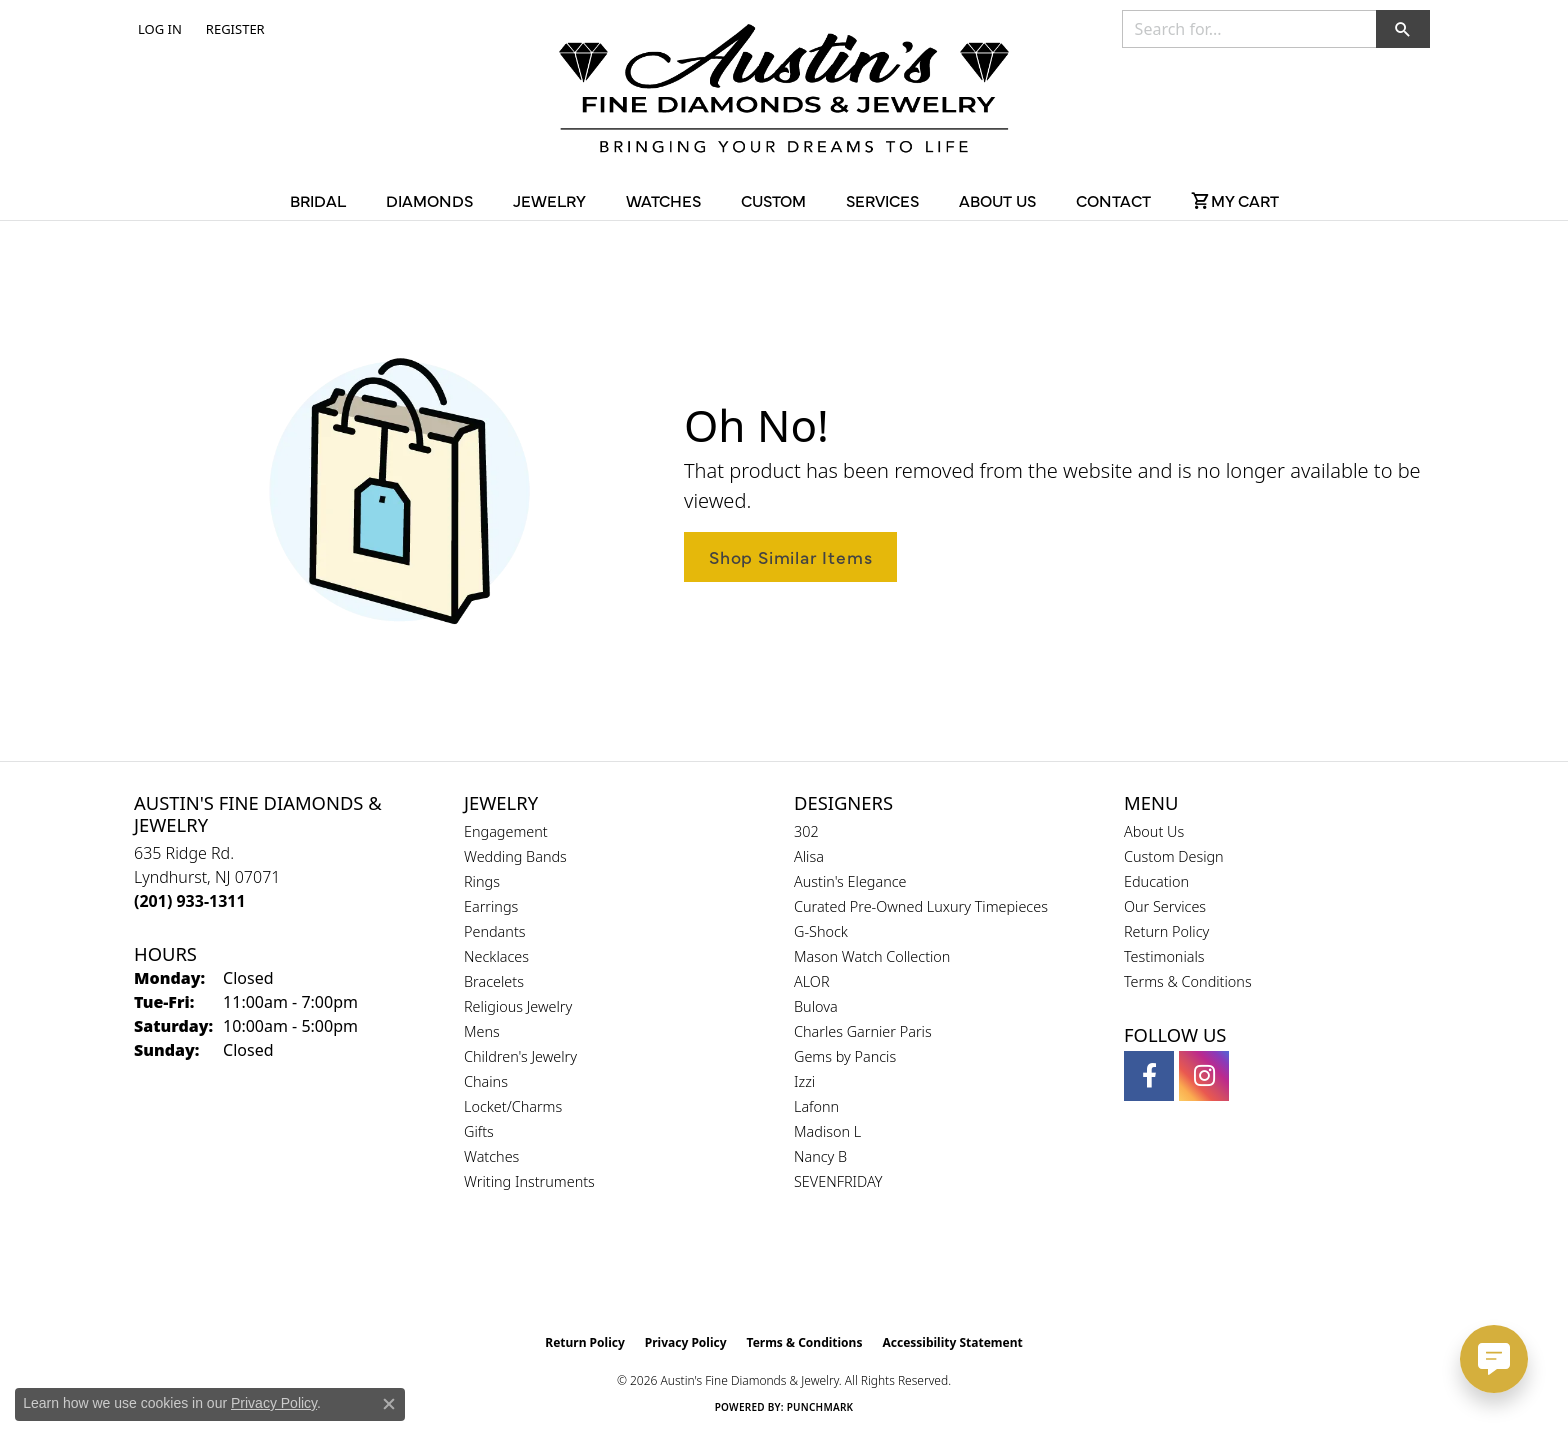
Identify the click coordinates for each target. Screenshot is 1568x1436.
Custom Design (1174, 856)
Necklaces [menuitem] (496, 956)
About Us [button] (997, 200)
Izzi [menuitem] (804, 1081)
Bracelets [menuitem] (494, 981)
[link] (233, 29)
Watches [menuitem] (491, 1156)
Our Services (1165, 906)
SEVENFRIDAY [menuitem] (838, 1181)
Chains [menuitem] (486, 1081)
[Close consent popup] (389, 1404)
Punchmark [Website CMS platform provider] (820, 1407)
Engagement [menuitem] (506, 831)
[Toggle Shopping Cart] (1235, 200)
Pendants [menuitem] (495, 931)
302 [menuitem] (806, 831)
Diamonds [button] (429, 200)
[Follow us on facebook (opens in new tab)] (1149, 1076)
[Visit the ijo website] (834, 1274)
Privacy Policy (686, 1342)
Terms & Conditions (1188, 981)
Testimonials (1164, 956)
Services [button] (882, 200)
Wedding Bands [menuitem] (515, 856)
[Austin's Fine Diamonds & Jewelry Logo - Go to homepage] (784, 92)
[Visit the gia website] (737, 1274)
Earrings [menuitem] (491, 906)
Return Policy (1166, 931)
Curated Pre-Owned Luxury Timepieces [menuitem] (921, 906)
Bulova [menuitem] (816, 1006)
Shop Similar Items (790, 556)
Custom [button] (773, 200)
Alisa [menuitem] (809, 856)
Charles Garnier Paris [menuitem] (863, 1031)
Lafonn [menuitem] (816, 1106)
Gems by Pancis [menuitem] (845, 1056)
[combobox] (1249, 29)
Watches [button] (663, 200)
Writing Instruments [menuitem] (529, 1181)
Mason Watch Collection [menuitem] (872, 956)
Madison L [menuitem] (827, 1131)
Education (1156, 881)
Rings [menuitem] (482, 881)
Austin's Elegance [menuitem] (850, 881)
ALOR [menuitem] (812, 981)
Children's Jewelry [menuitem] (520, 1056)
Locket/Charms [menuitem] (513, 1106)
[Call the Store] (190, 901)
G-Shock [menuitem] (821, 931)
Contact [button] (1113, 200)
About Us (1154, 831)
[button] (158, 29)
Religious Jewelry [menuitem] (518, 1006)
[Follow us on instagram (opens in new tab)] (1204, 1076)
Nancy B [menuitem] (820, 1156)
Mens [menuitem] (482, 1031)
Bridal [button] (318, 200)
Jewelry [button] (549, 200)
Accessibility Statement (952, 1342)
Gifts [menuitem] (479, 1131)
